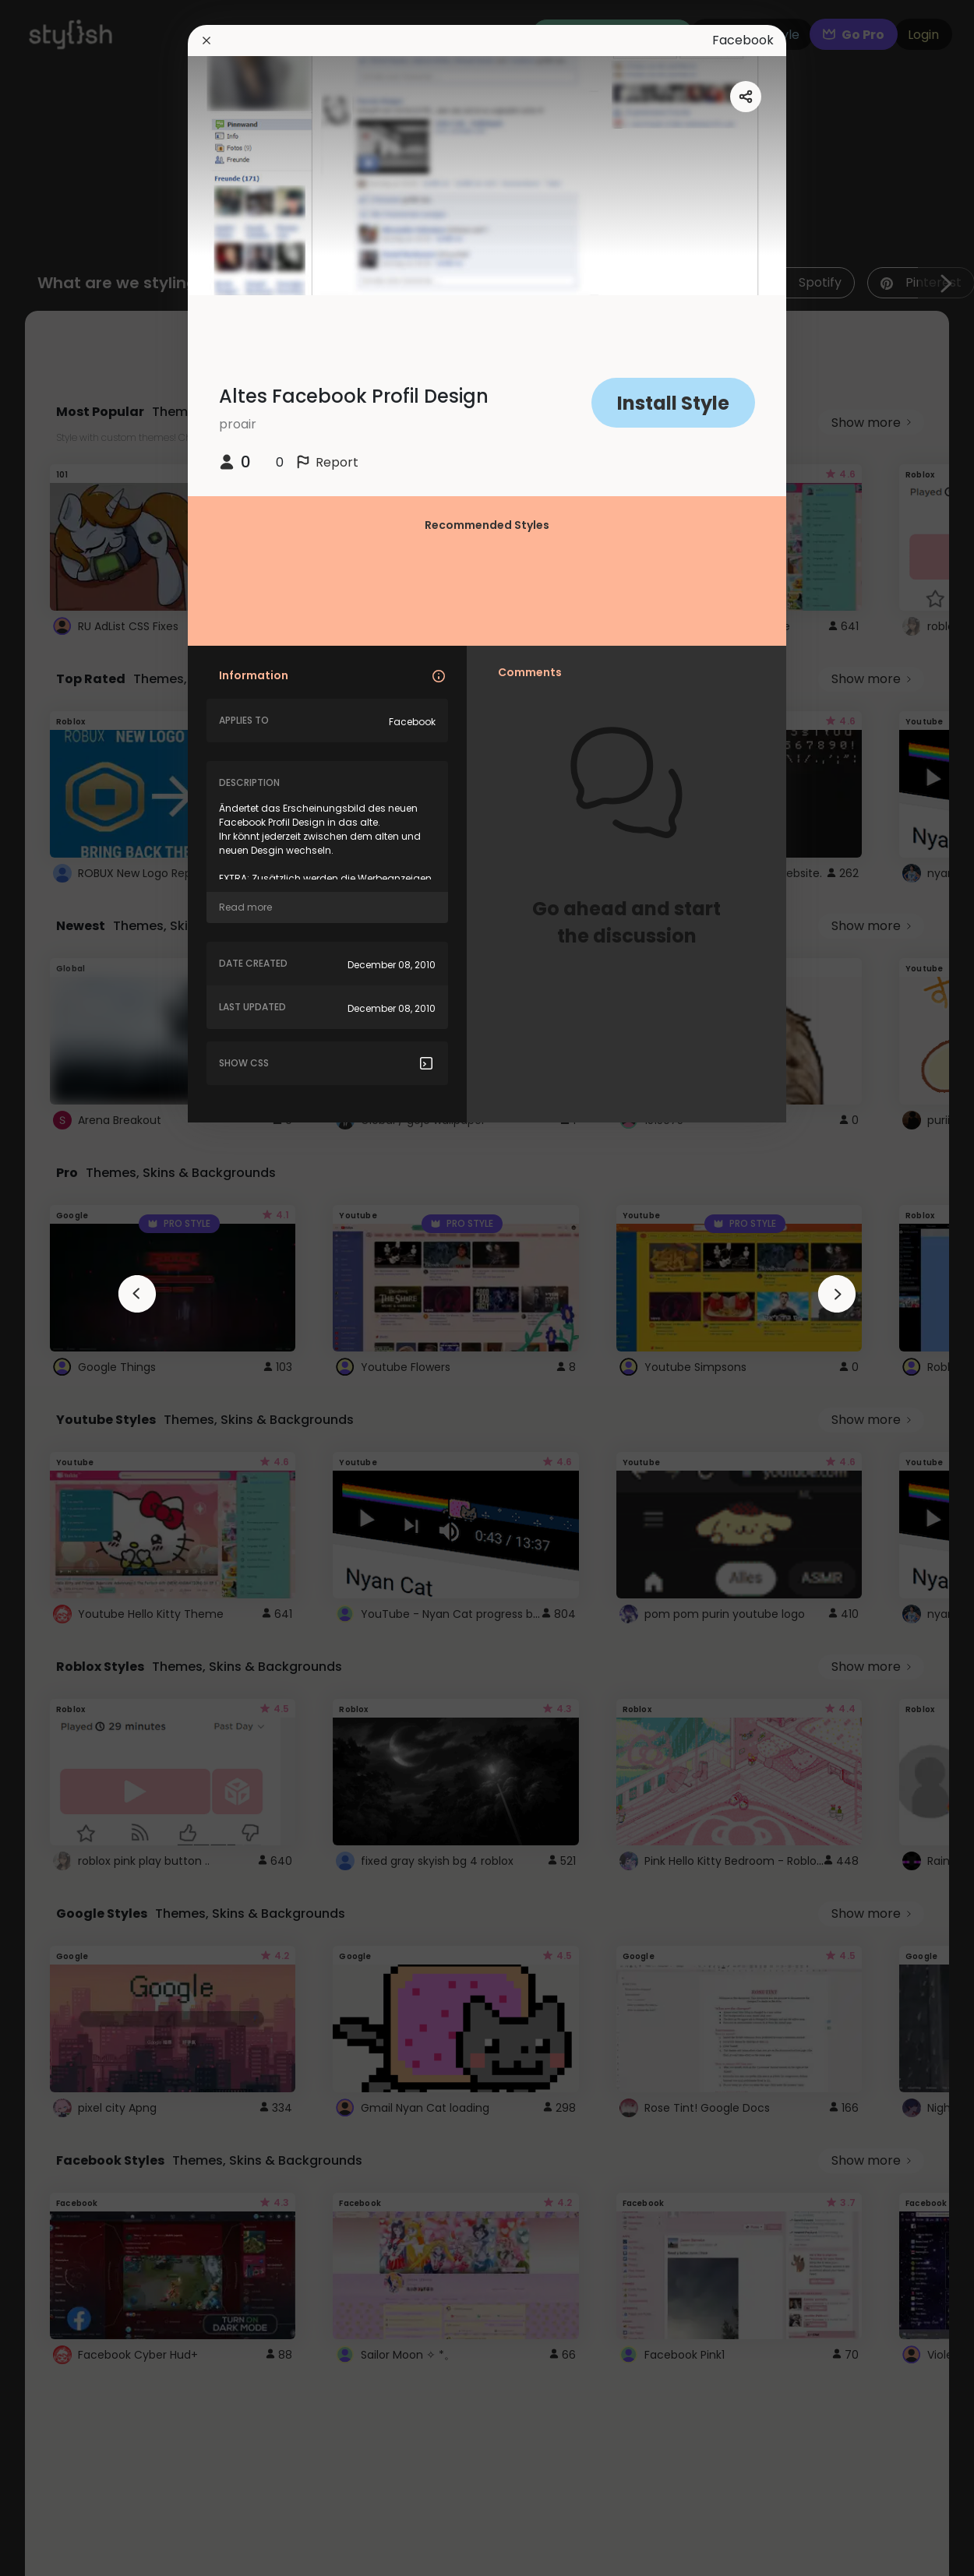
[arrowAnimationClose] (137, 1293)
